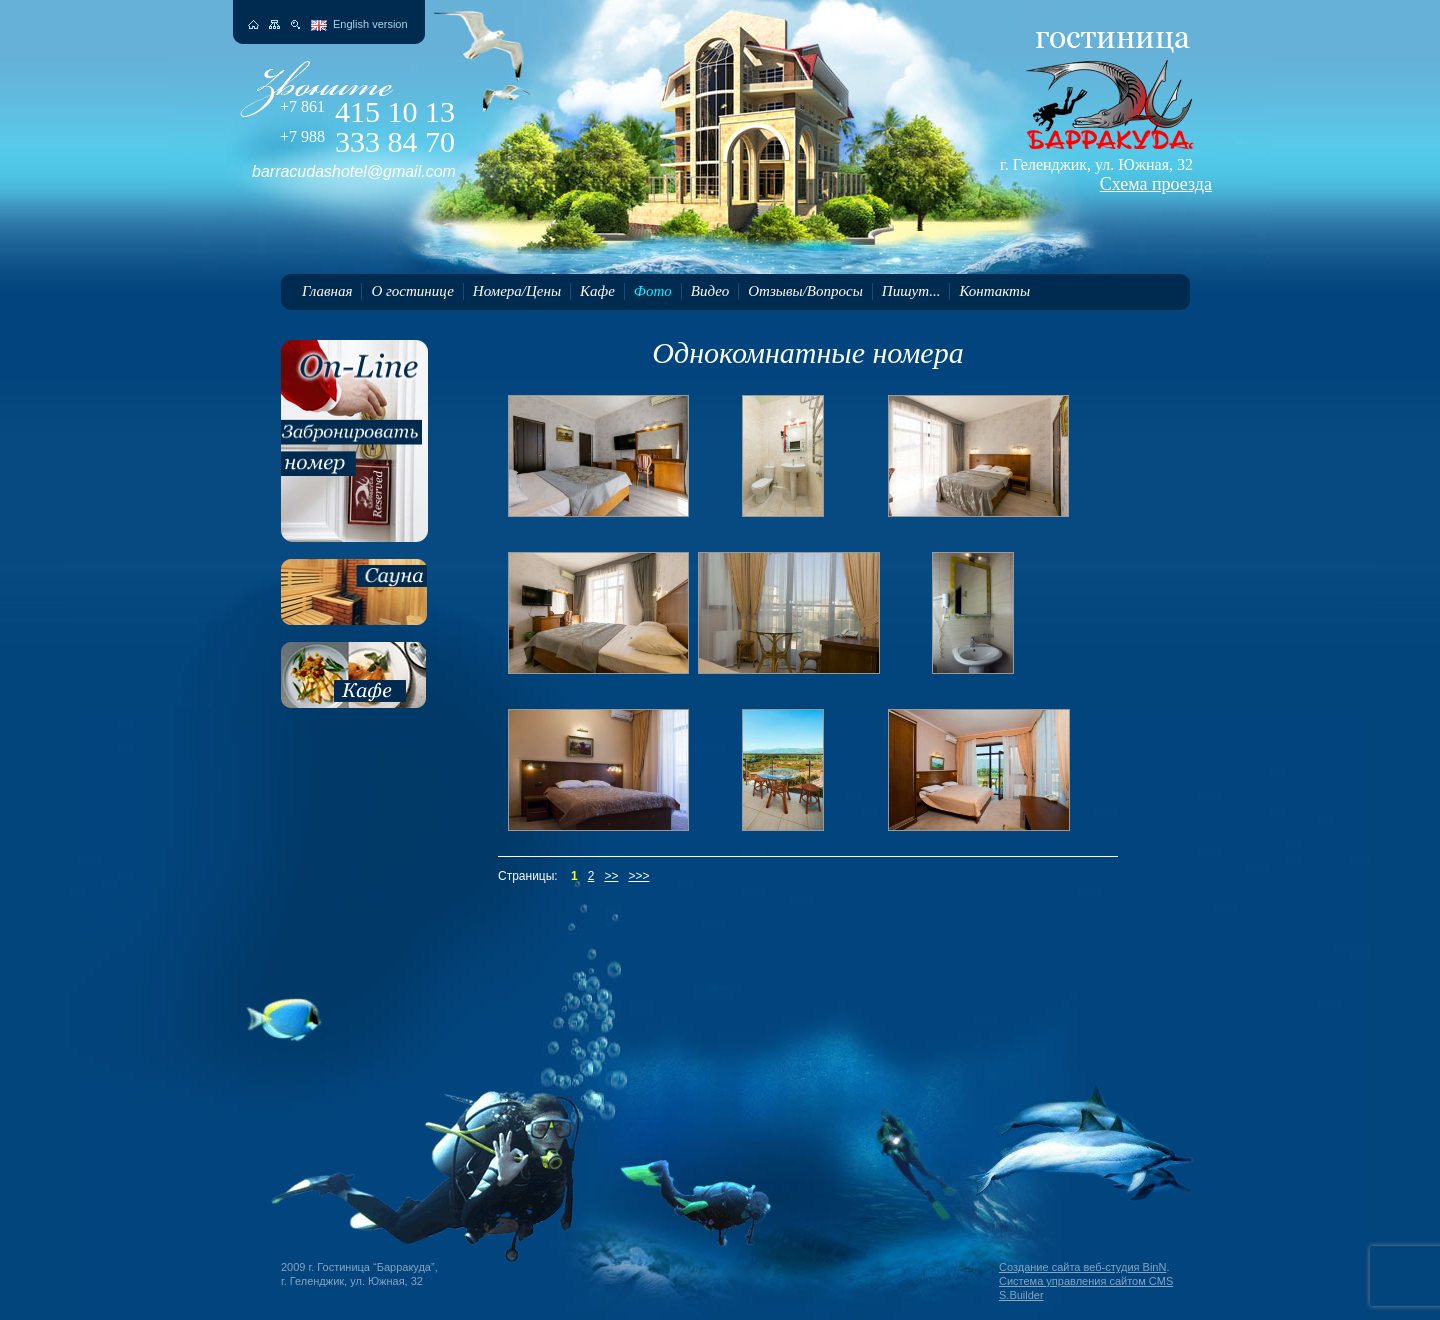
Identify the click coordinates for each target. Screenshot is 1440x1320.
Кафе (597, 291)
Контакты (994, 291)
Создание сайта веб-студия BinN (1082, 1267)
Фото (653, 291)
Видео (710, 291)
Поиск (295, 24)
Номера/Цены (517, 291)
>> (611, 876)
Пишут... (911, 291)
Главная (327, 291)
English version (370, 24)
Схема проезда (1156, 184)
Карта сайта (274, 24)
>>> (638, 876)
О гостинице (412, 291)
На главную (253, 24)
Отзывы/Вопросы (805, 291)
